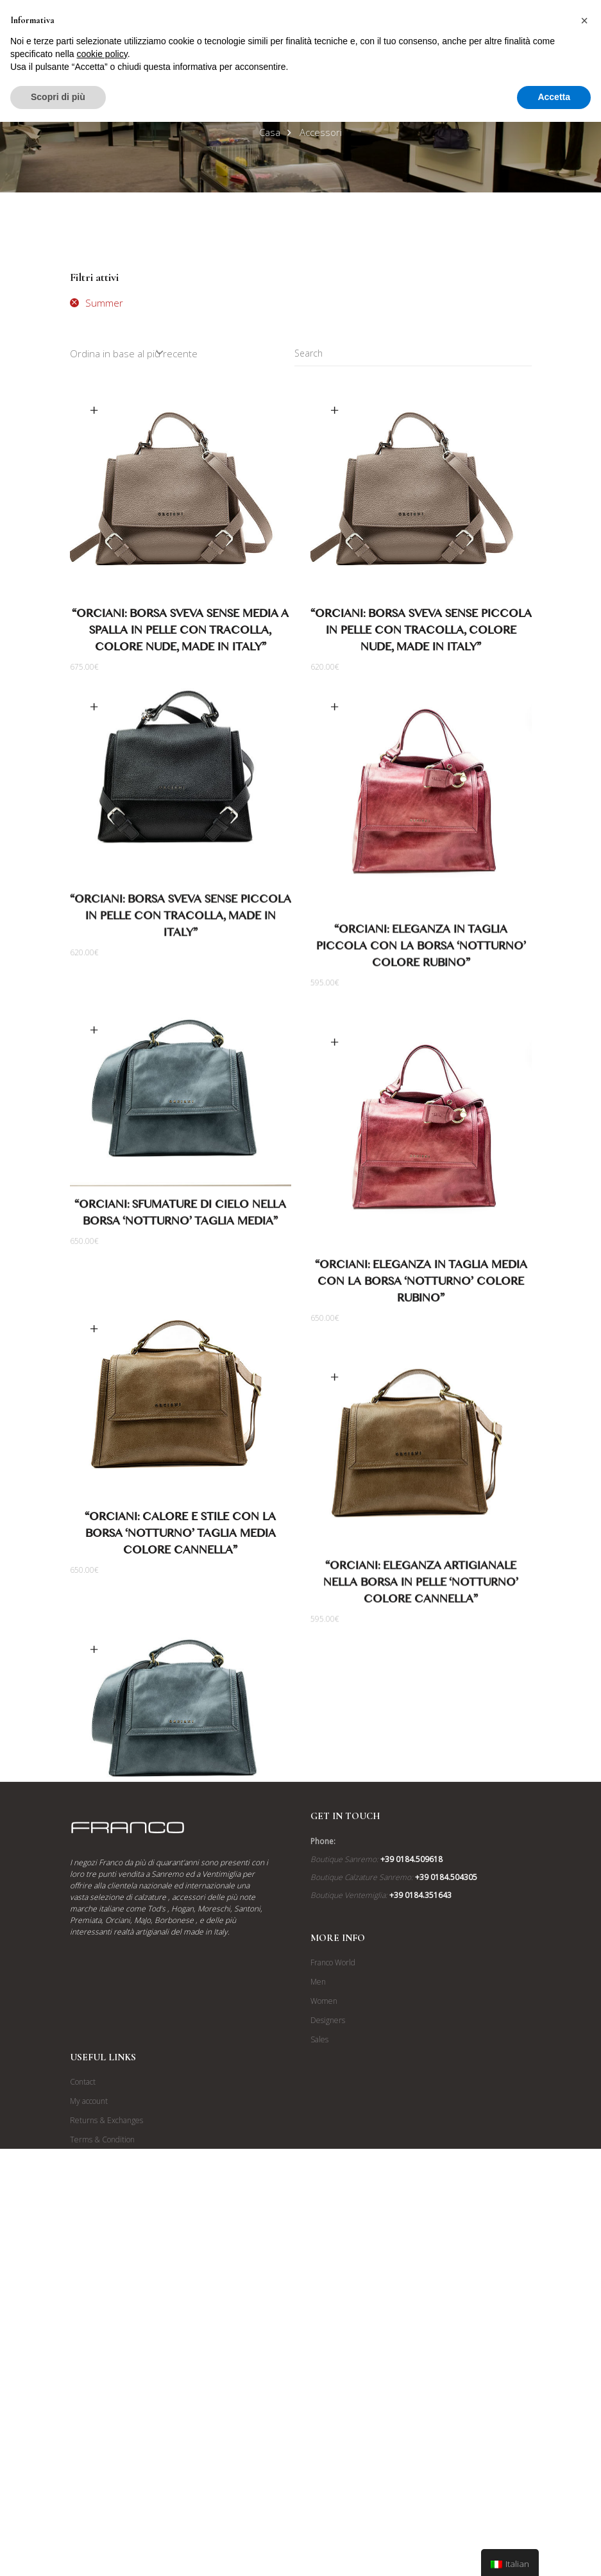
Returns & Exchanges (106, 2410)
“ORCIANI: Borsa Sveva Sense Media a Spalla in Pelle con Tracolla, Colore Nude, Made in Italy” (180, 632)
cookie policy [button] (102, 54)
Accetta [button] (554, 97)
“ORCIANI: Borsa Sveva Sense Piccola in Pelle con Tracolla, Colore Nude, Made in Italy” (421, 632)
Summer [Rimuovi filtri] (104, 302)
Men (318, 2272)
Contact (83, 2372)
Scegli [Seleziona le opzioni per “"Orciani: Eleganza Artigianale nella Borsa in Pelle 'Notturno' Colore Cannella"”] (334, 1409)
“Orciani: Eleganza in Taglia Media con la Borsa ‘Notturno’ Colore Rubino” (421, 1302)
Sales (319, 2330)
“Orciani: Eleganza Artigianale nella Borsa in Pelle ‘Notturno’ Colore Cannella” (420, 1616)
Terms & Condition (102, 2430)
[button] (584, 20)
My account (89, 2391)
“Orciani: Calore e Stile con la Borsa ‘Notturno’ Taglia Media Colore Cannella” (180, 1599)
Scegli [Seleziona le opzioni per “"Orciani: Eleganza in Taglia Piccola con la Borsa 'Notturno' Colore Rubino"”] (334, 712)
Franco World (332, 2253)
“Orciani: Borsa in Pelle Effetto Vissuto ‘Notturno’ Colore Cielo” (180, 1926)
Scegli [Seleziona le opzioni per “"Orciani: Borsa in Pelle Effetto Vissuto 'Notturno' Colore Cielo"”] (94, 1740)
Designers (327, 2310)
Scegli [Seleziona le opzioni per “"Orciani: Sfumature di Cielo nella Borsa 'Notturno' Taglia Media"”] (94, 1061)
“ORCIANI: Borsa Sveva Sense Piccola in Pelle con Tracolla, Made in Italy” (180, 924)
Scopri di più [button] (58, 97)
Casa (269, 132)
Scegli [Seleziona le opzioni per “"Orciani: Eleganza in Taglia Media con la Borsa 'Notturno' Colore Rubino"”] (334, 1061)
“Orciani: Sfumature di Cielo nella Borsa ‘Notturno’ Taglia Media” (180, 1246)
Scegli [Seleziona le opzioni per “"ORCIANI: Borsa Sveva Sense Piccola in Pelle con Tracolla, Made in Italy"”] (94, 712)
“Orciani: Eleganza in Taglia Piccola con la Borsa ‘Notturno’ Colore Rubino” (421, 954)
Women (323, 2291)
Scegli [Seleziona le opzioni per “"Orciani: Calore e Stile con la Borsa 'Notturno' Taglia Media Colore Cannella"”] (94, 1392)
